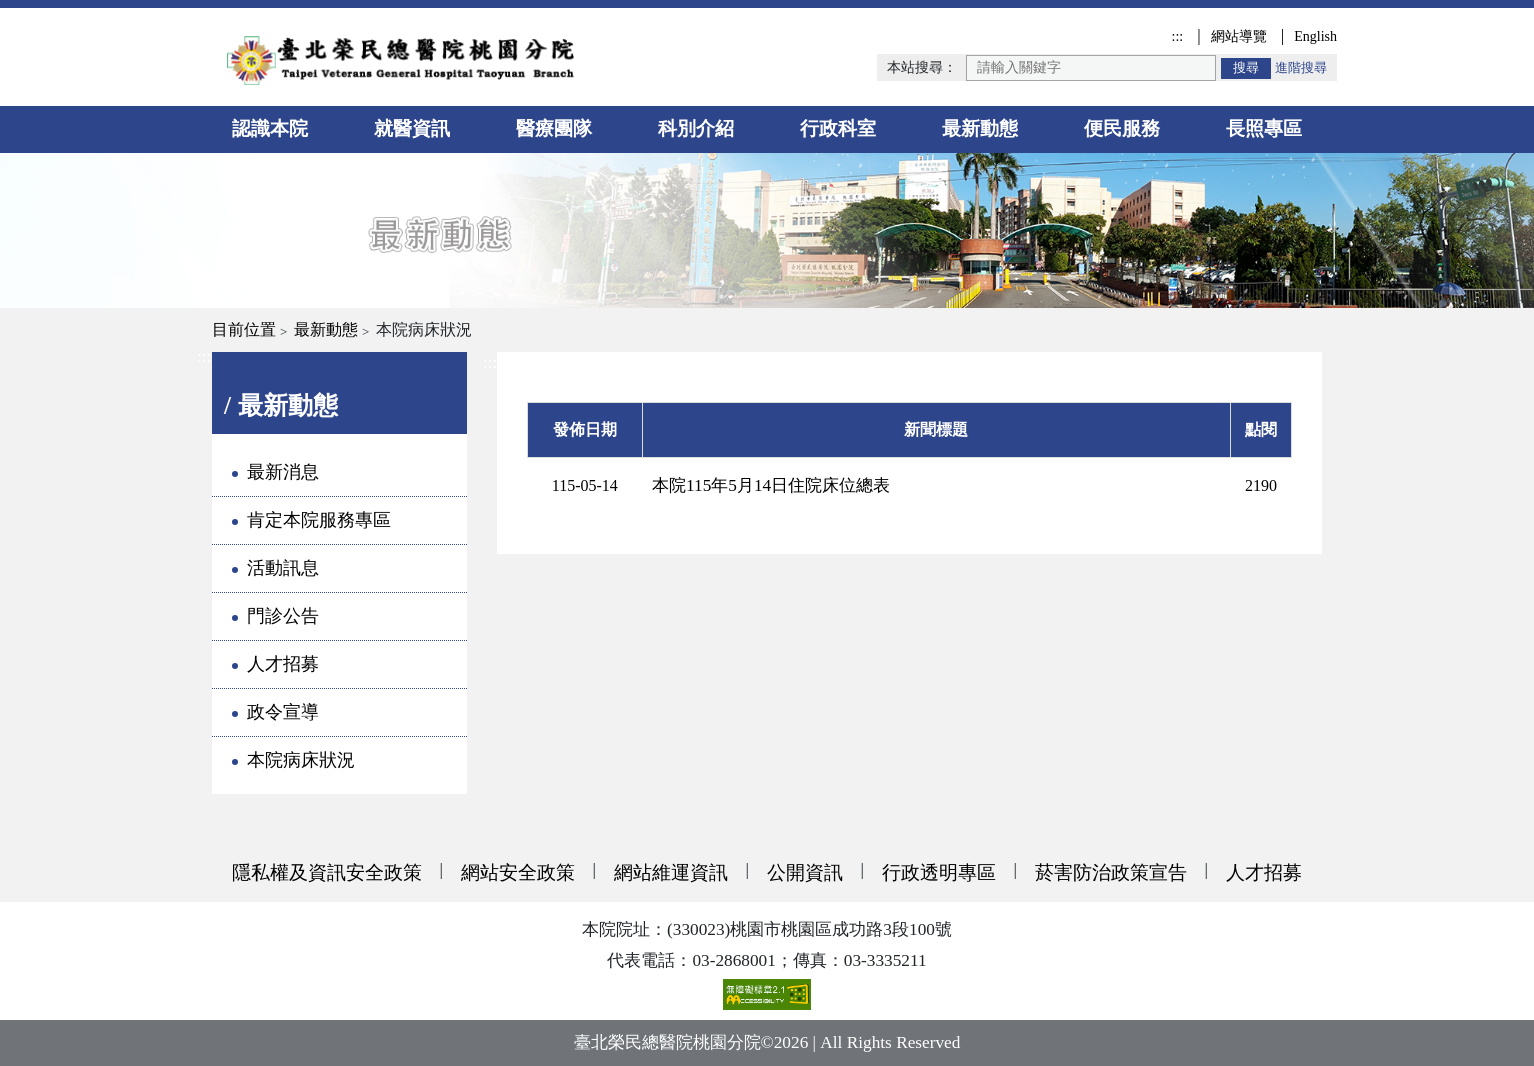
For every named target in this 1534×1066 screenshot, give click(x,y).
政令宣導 (283, 712)
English (1315, 36)
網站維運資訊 (671, 872)
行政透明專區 (939, 872)
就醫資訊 (412, 128)
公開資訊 (805, 872)
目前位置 (244, 329)
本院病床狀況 (301, 760)
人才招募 (283, 664)
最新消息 (283, 472)
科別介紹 (696, 128)
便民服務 (1122, 128)
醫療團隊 (554, 128)
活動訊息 (283, 568)
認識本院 (270, 128)
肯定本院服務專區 (319, 520)
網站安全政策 (518, 872)
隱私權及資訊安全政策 (327, 872)
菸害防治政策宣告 (1111, 872)
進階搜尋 (1301, 68)
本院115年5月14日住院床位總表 (771, 485)
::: (1177, 36)
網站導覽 (1239, 36)
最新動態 (980, 128)
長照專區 (1264, 128)
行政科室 (838, 128)
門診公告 (283, 616)
